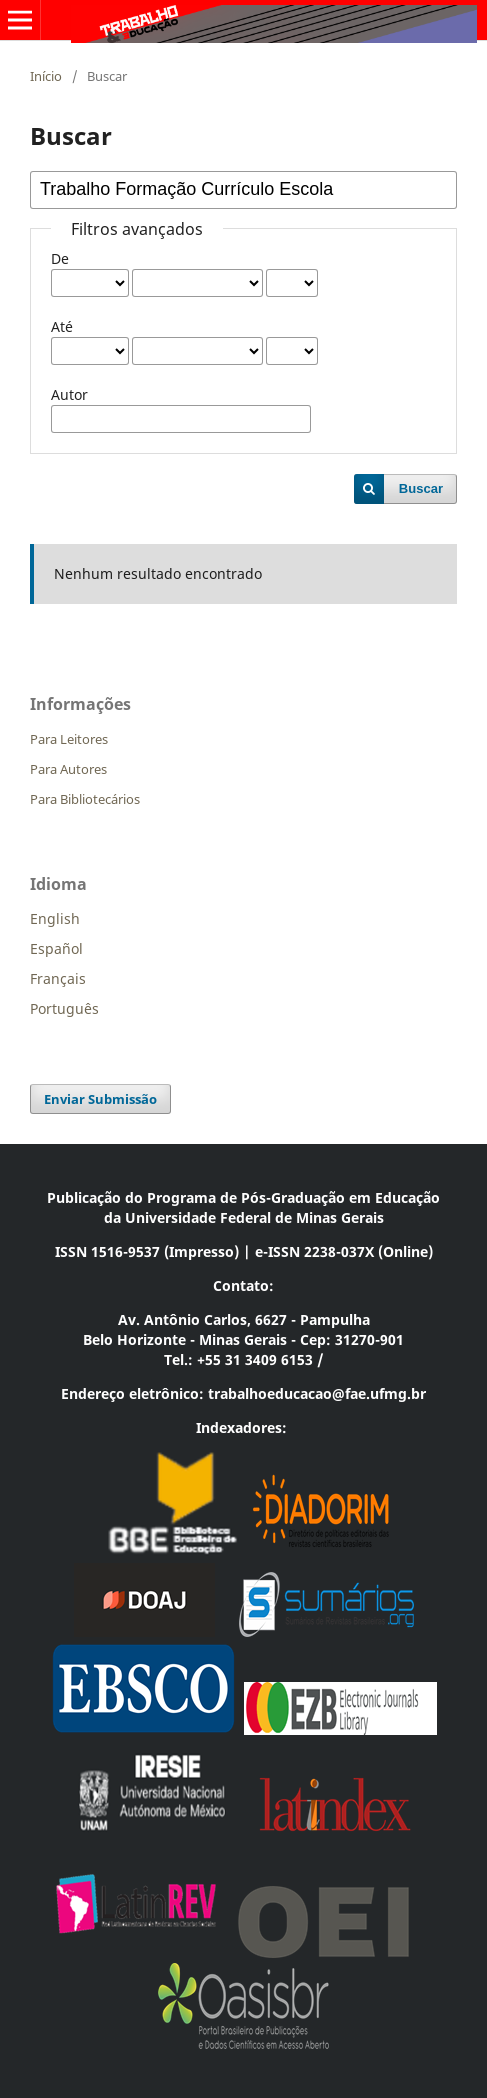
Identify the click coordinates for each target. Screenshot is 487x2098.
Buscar (421, 488)
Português (64, 1008)
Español (56, 948)
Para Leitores (69, 739)
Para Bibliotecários (85, 799)
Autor (69, 394)
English (55, 918)
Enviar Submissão (100, 1099)
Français (58, 978)
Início (46, 76)
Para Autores (68, 769)
